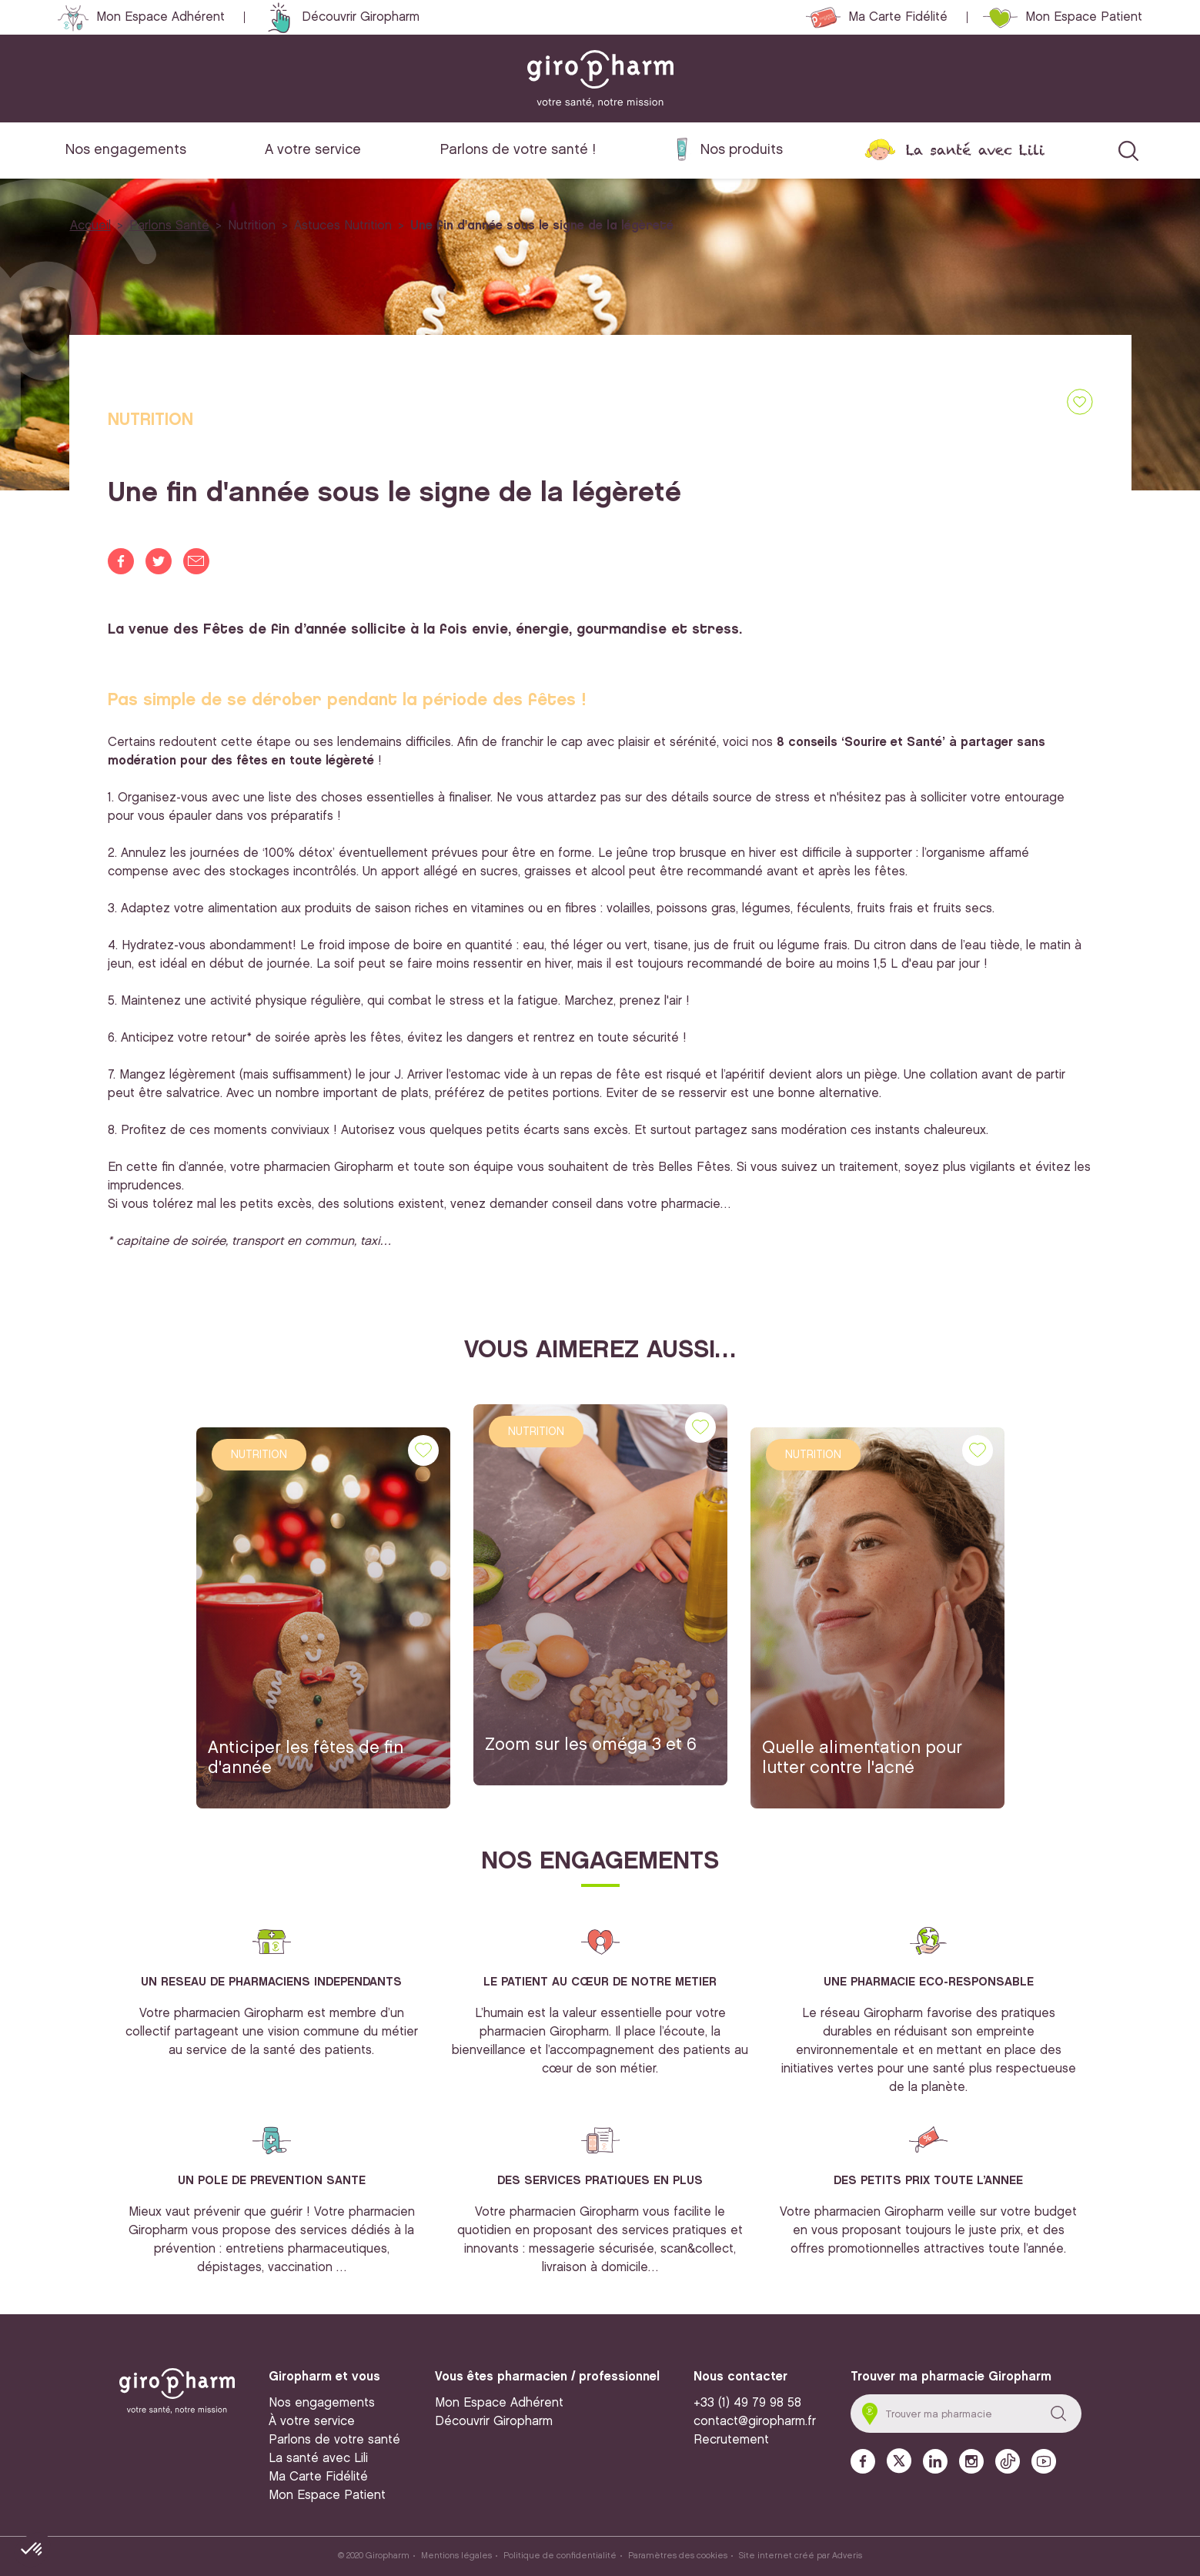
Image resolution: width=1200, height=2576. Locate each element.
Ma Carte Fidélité (898, 17)
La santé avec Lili (975, 150)
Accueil (90, 226)
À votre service (312, 2421)
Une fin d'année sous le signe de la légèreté (542, 226)
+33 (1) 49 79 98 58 (747, 2403)
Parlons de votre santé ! (518, 149)
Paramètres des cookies (677, 2556)
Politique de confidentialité (560, 2556)
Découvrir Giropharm (360, 17)
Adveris (847, 2556)
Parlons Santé (169, 226)
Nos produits (741, 149)
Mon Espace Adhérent (160, 17)
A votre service (313, 149)
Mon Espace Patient (1083, 17)
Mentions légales (456, 2556)
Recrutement (731, 2440)
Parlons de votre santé (334, 2440)
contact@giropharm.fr (755, 2421)
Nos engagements (125, 149)
